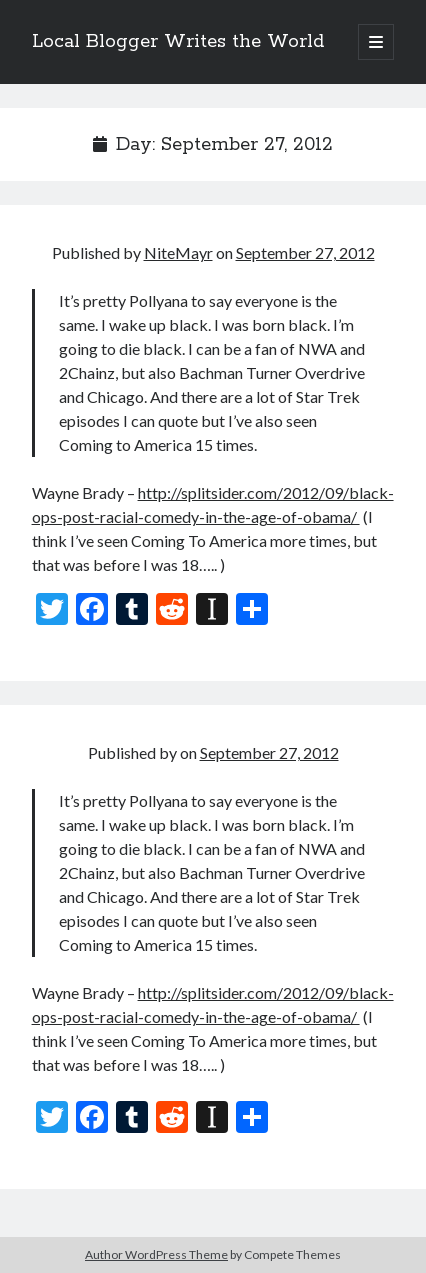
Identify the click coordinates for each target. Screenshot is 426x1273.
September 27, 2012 (305, 252)
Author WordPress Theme (156, 1254)
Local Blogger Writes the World (178, 42)
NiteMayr (178, 252)
